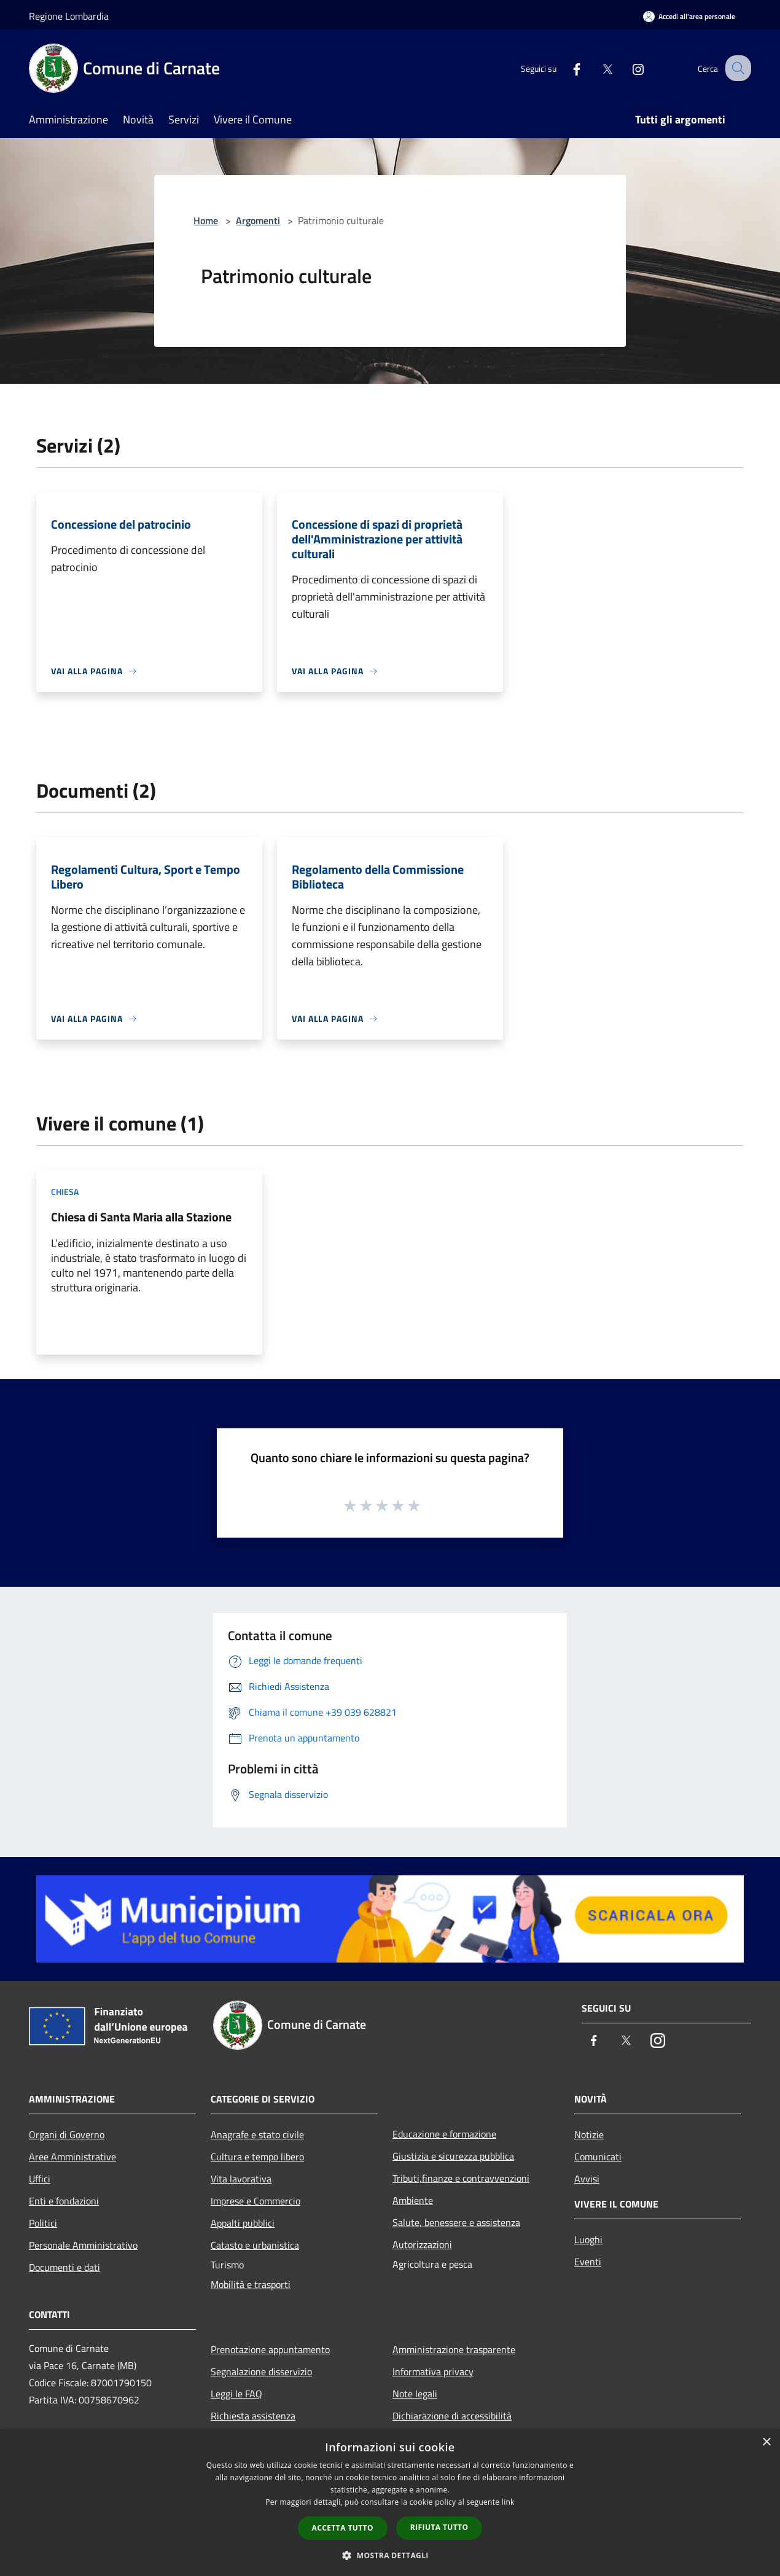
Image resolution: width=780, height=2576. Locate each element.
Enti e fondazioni (64, 2200)
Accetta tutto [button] (342, 2528)
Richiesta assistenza (253, 2415)
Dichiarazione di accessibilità (452, 2415)
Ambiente (412, 2200)
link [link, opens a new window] (508, 2502)
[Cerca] (736, 68)
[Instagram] (627, 68)
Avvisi (586, 2178)
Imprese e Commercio (255, 2200)
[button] (390, 2555)
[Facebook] (565, 68)
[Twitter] (596, 68)
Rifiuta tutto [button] (439, 2527)
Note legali (414, 2393)
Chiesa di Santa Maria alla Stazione (141, 1216)
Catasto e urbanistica (255, 2245)
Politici (43, 2223)
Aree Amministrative (72, 2156)
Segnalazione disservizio (261, 2371)
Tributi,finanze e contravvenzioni (460, 2178)
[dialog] (390, 2502)
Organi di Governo (66, 2134)
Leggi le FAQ (236, 2393)
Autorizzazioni (422, 2244)
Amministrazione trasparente (453, 2349)
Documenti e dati (64, 2267)
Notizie (589, 2134)
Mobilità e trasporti (251, 2284)
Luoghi (588, 2239)
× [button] (766, 2442)
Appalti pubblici (243, 2223)
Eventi (587, 2261)
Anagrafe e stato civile (257, 2134)
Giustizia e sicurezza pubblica (453, 2156)
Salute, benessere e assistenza (456, 2222)
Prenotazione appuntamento (270, 2349)
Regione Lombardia (69, 16)
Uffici (39, 2178)
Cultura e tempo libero (257, 2156)
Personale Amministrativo (83, 2245)
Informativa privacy (433, 2371)
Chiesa (65, 1191)
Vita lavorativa (241, 2178)
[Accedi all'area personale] (689, 16)
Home (205, 220)
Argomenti (258, 220)
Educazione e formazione (444, 2134)
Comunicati (598, 2156)
